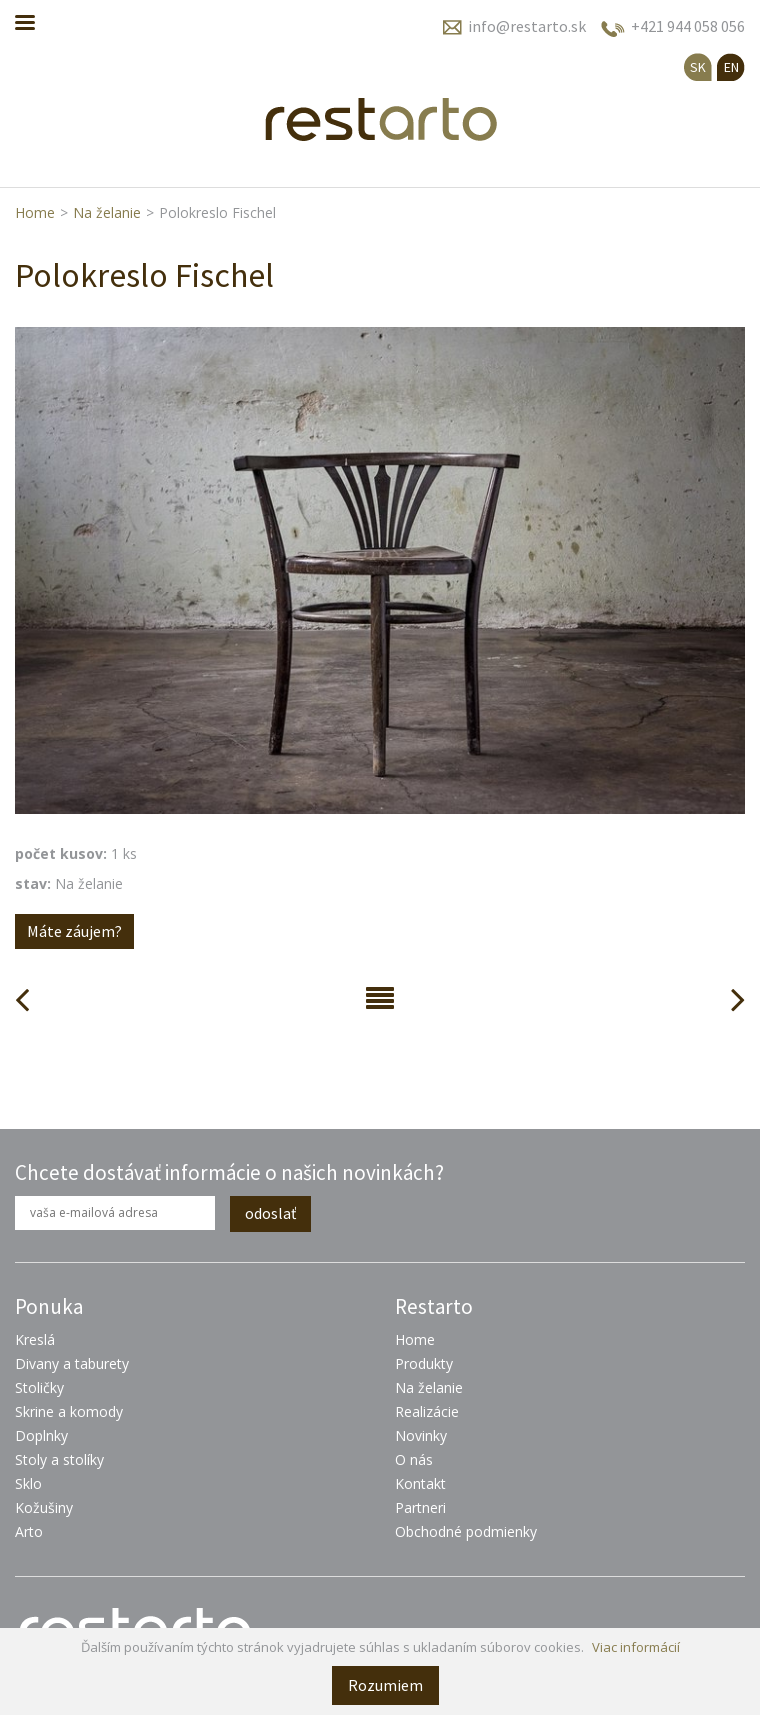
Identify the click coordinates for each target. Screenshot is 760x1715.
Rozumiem (385, 1685)
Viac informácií (636, 1647)
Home (35, 212)
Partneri (420, 1507)
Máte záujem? (74, 931)
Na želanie (107, 212)
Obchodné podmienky (466, 1531)
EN (731, 67)
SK (698, 67)
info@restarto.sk (527, 26)
